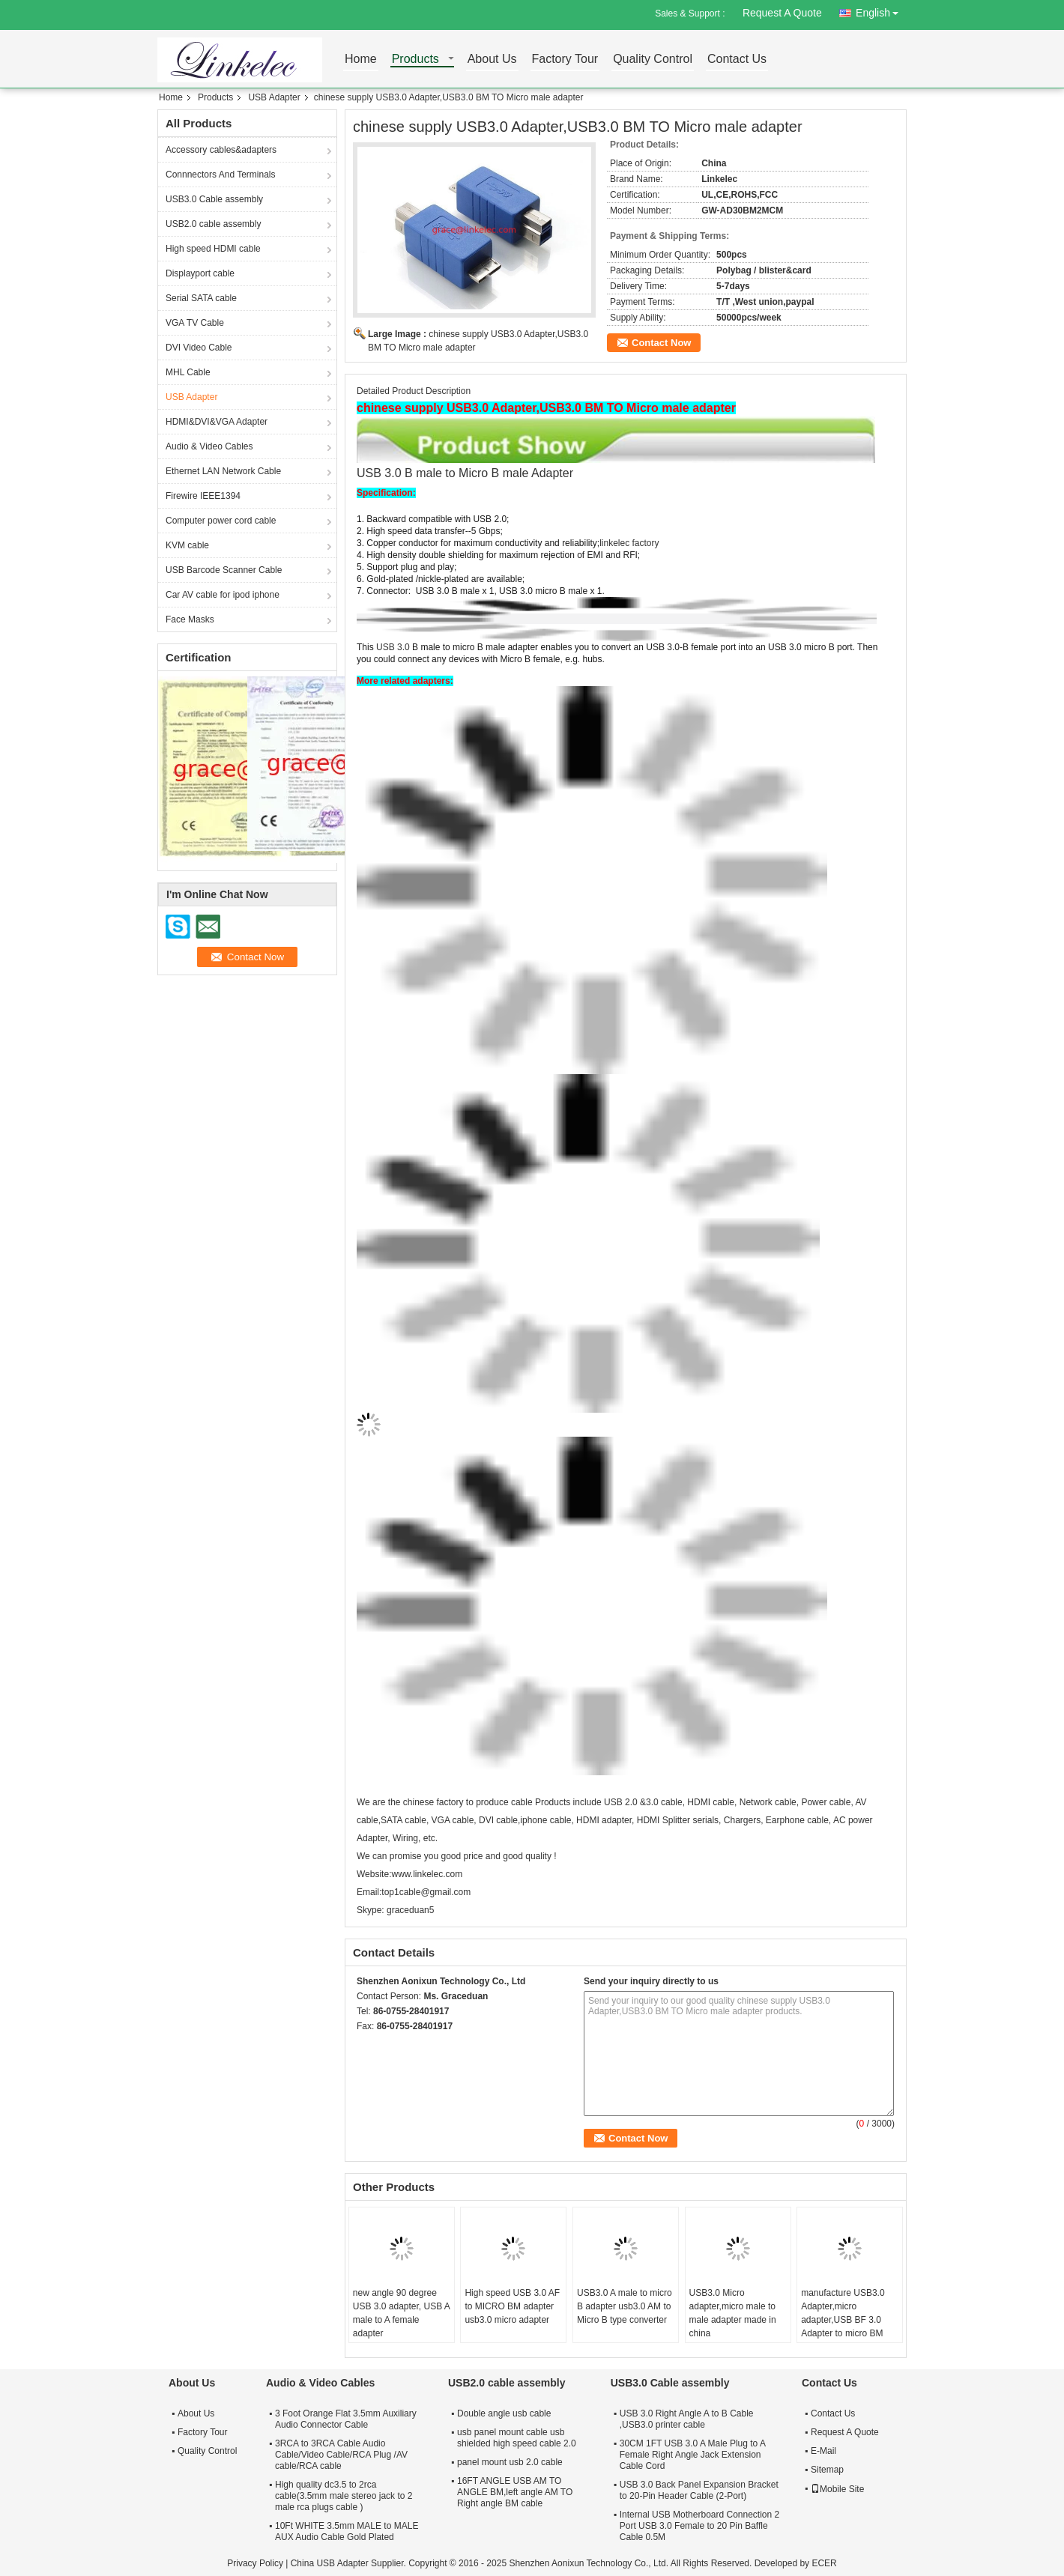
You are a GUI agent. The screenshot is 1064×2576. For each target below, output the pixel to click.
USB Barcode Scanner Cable (224, 570)
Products (415, 59)
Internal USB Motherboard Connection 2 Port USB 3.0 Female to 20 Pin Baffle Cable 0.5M (699, 2525)
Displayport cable (200, 273)
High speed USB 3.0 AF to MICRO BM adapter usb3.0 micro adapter (512, 2306)
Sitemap (827, 2469)
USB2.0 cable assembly (213, 224)
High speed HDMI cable (213, 248)
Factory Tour (565, 59)
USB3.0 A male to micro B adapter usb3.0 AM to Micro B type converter (624, 2306)
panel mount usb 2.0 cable (510, 2462)
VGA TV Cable (195, 323)
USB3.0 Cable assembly (214, 199)
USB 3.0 (394, 647)
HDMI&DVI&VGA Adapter (216, 421)
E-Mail (823, 2451)
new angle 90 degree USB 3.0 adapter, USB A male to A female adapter (401, 2313)
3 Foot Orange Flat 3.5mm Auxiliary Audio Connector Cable (346, 2419)
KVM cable (187, 545)
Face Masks (190, 619)
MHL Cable (188, 372)
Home (361, 59)
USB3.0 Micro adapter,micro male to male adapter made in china (732, 2313)
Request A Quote (782, 13)
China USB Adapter (330, 2563)
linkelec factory (629, 543)
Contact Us (737, 59)
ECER (823, 2563)
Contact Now (661, 342)
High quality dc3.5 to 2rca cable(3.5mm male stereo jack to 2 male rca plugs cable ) (343, 2495)
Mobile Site (837, 2489)
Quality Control (652, 59)
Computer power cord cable (221, 520)
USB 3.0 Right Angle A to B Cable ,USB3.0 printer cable (687, 2419)
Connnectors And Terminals (221, 174)
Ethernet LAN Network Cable (223, 471)
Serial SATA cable (201, 298)
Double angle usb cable (504, 2413)
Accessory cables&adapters (221, 150)
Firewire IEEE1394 (203, 496)
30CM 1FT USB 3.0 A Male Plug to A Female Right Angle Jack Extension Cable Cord (693, 2454)
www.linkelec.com (426, 1874)
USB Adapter (274, 97)
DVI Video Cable (199, 347)
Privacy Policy (255, 2563)
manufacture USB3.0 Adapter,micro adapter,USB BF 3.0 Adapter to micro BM (842, 2313)
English (881, 10)
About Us (492, 59)
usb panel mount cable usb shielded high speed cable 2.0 (516, 2438)
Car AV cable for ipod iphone (222, 595)
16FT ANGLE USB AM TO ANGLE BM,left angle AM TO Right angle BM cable (514, 2492)
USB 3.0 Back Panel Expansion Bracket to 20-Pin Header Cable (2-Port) (699, 2490)
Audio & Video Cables (209, 446)
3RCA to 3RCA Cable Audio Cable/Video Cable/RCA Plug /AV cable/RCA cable (341, 2454)
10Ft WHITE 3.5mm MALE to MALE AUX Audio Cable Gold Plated (346, 2531)
